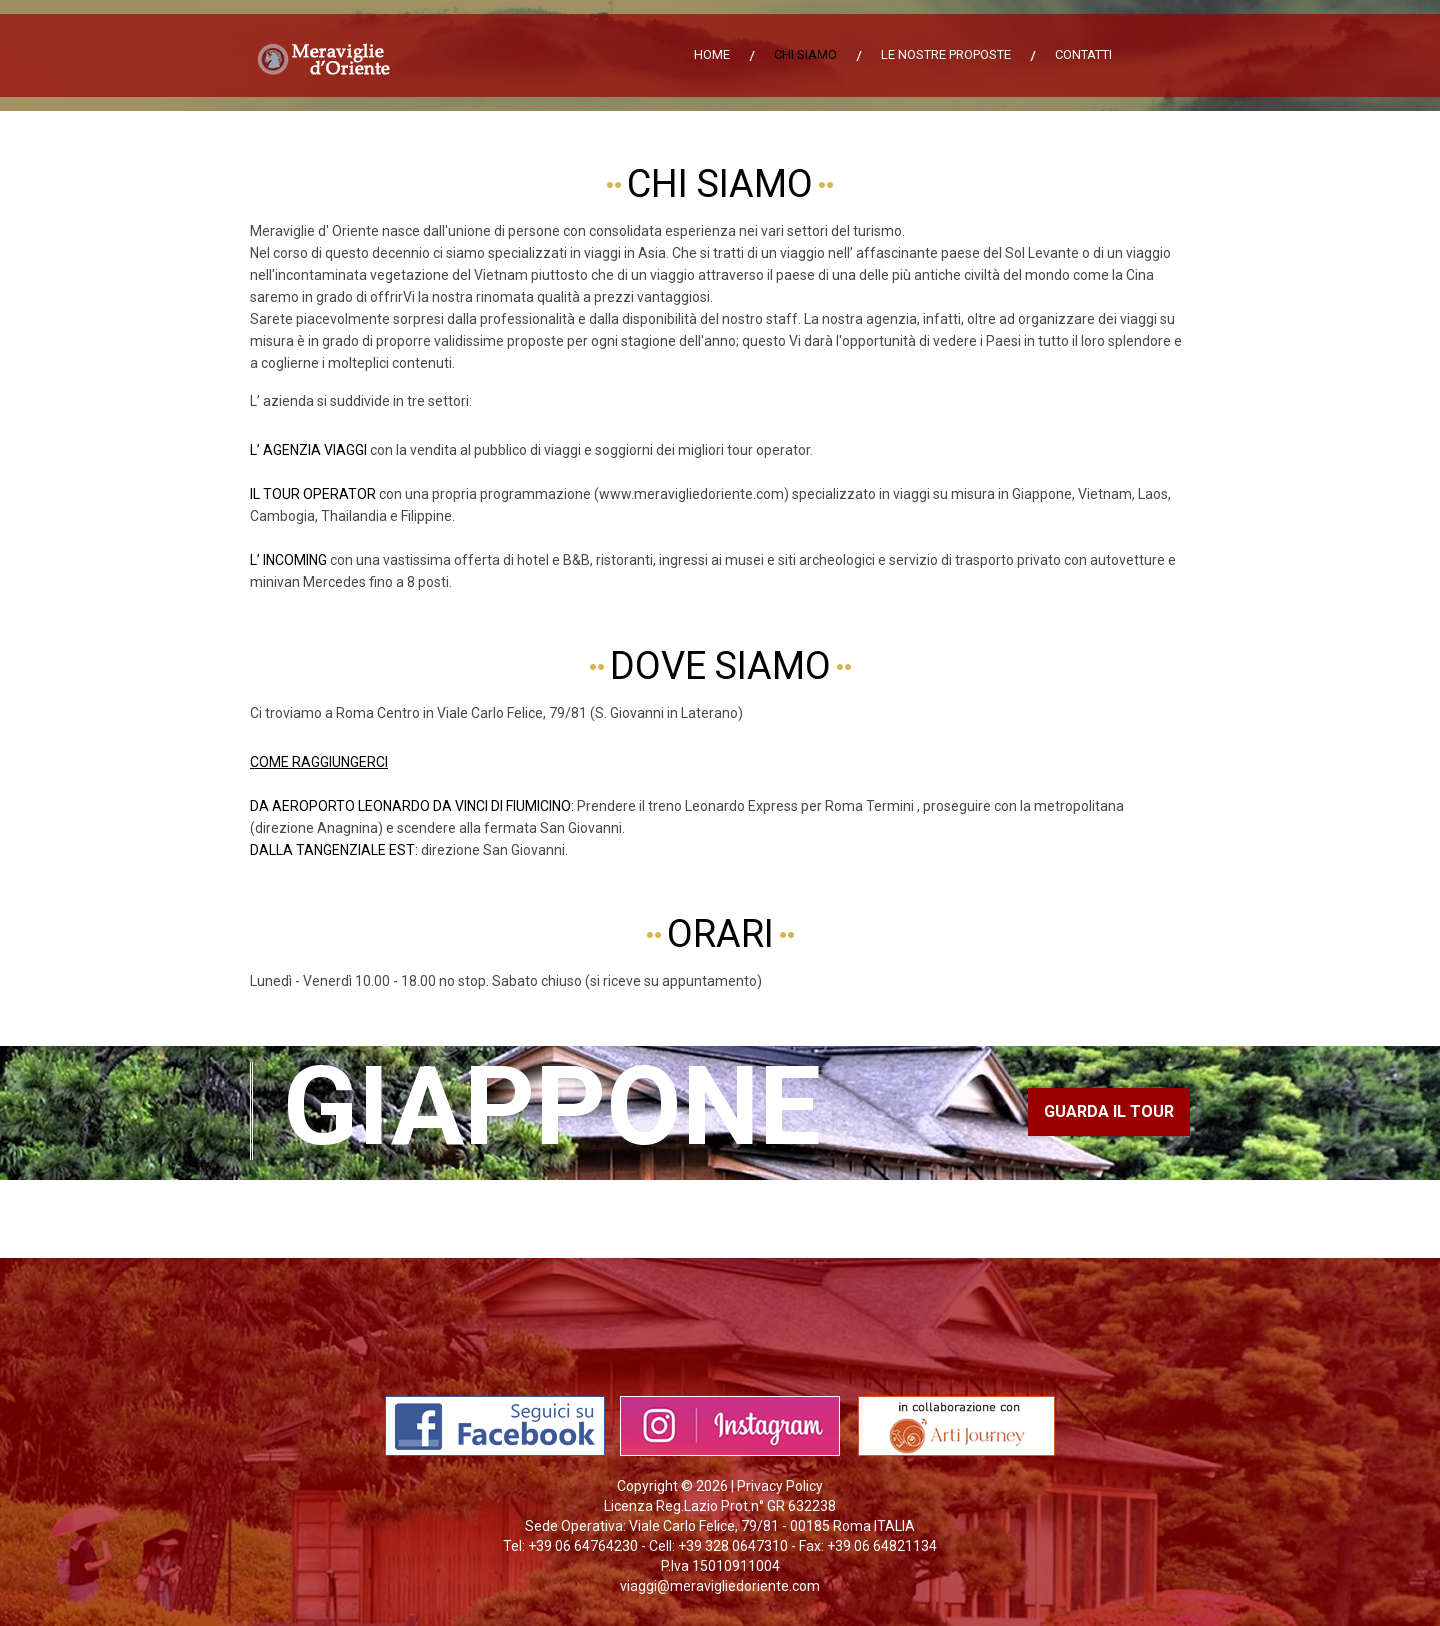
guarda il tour (1109, 1111)
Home (712, 54)
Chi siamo (805, 54)
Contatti (1083, 54)
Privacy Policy (780, 1486)
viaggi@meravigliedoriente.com (720, 1586)
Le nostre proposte (946, 54)
